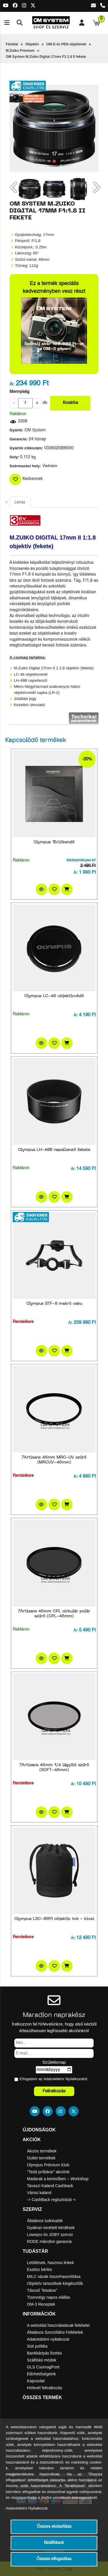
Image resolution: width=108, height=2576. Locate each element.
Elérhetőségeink (41, 2374)
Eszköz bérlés (39, 2269)
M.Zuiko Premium (20, 51)
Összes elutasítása (54, 2527)
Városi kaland (39, 2192)
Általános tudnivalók (45, 2220)
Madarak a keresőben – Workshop (58, 2178)
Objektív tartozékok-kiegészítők (55, 2283)
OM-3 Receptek (41, 2304)
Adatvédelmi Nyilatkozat (63, 2079)
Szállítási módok (41, 2360)
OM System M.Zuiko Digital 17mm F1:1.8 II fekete (46, 57)
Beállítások (54, 2543)
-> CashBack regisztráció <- (52, 2199)
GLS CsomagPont (43, 2367)
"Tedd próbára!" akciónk (48, 2172)
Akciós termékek (42, 2151)
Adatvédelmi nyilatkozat (48, 2339)
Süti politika (37, 2346)
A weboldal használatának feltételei (58, 2325)
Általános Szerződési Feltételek (55, 2332)
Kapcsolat (36, 2381)
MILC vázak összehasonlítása (54, 2276)
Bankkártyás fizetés (44, 2353)
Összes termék (42, 2397)
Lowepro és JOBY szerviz (50, 2234)
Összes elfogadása (54, 2559)
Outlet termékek (41, 2158)
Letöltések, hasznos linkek (50, 2262)
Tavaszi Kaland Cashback (50, 2185)
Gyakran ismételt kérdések (51, 2227)
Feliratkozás (54, 2091)
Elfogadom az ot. (54, 2079)
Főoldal (12, 44)
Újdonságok (39, 2129)
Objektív (32, 44)
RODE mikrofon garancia (49, 2241)
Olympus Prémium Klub (48, 2165)
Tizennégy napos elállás (48, 2297)
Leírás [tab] (19, 502)
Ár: (12, 384)
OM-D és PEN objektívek (66, 44)
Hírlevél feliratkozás (44, 2387)
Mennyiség (19, 392)
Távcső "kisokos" (42, 2290)
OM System (35, 430)
